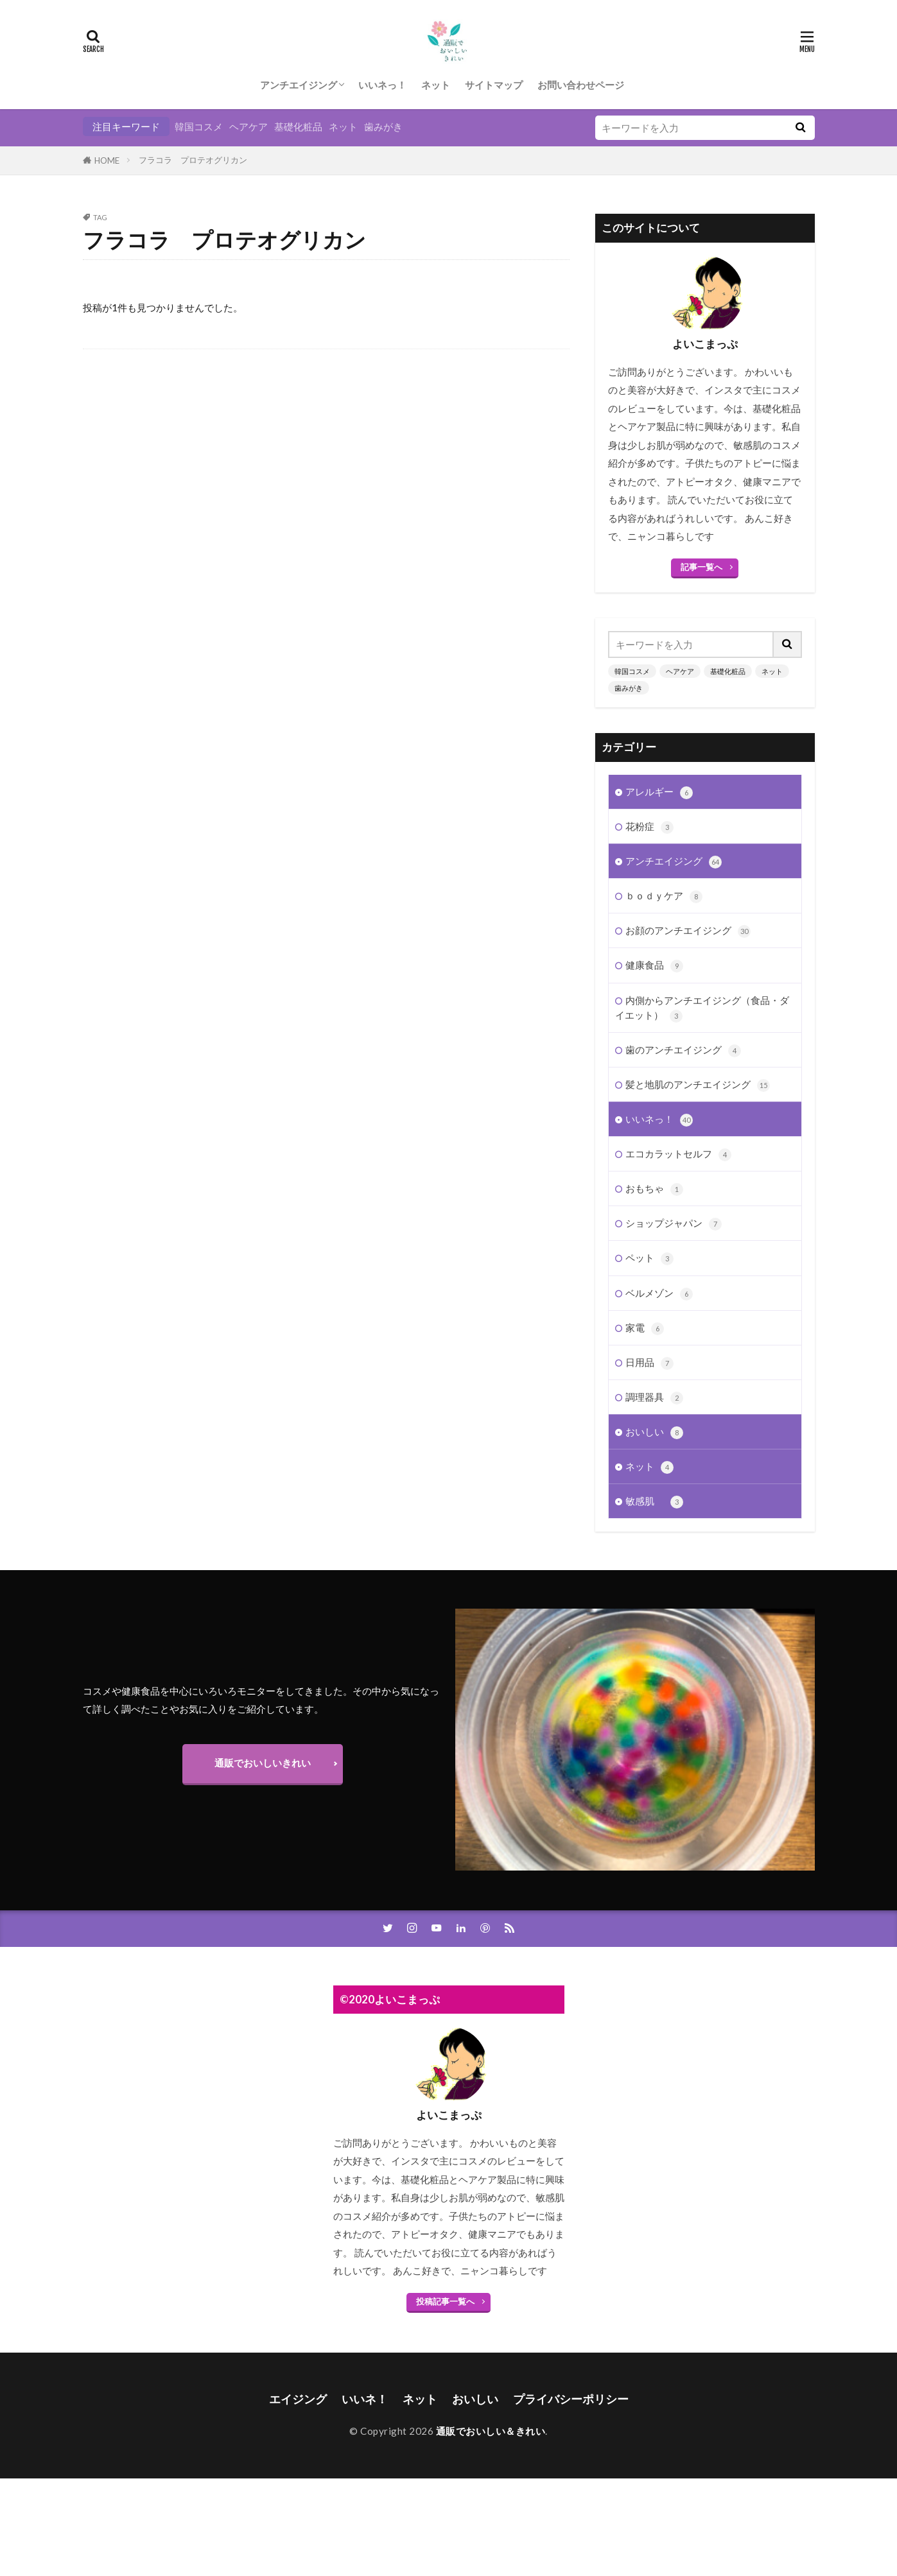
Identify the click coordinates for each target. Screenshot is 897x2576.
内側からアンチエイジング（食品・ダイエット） (702, 1004)
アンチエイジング (298, 85)
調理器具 (654, 1393)
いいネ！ (365, 2399)
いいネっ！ (382, 85)
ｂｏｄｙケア (663, 892)
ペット (649, 1254)
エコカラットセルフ (678, 1150)
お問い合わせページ (580, 85)
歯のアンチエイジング (683, 1046)
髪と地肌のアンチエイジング (697, 1080)
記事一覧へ (701, 567)
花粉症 (649, 822)
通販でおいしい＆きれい (491, 2431)
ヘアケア (248, 126)
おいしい (654, 1428)
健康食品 (654, 961)
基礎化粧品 (298, 126)
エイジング (298, 2399)
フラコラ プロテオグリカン (193, 160)
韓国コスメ (199, 126)
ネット (435, 85)
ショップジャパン (673, 1219)
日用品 (649, 1358)
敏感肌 (654, 1497)
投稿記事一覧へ (445, 2301)
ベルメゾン (659, 1289)
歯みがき (383, 126)
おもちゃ (654, 1184)
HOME (106, 160)
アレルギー (659, 788)
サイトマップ (494, 85)
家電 (644, 1324)
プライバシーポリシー (571, 2399)
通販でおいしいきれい (262, 1762)
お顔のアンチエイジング (688, 926)
